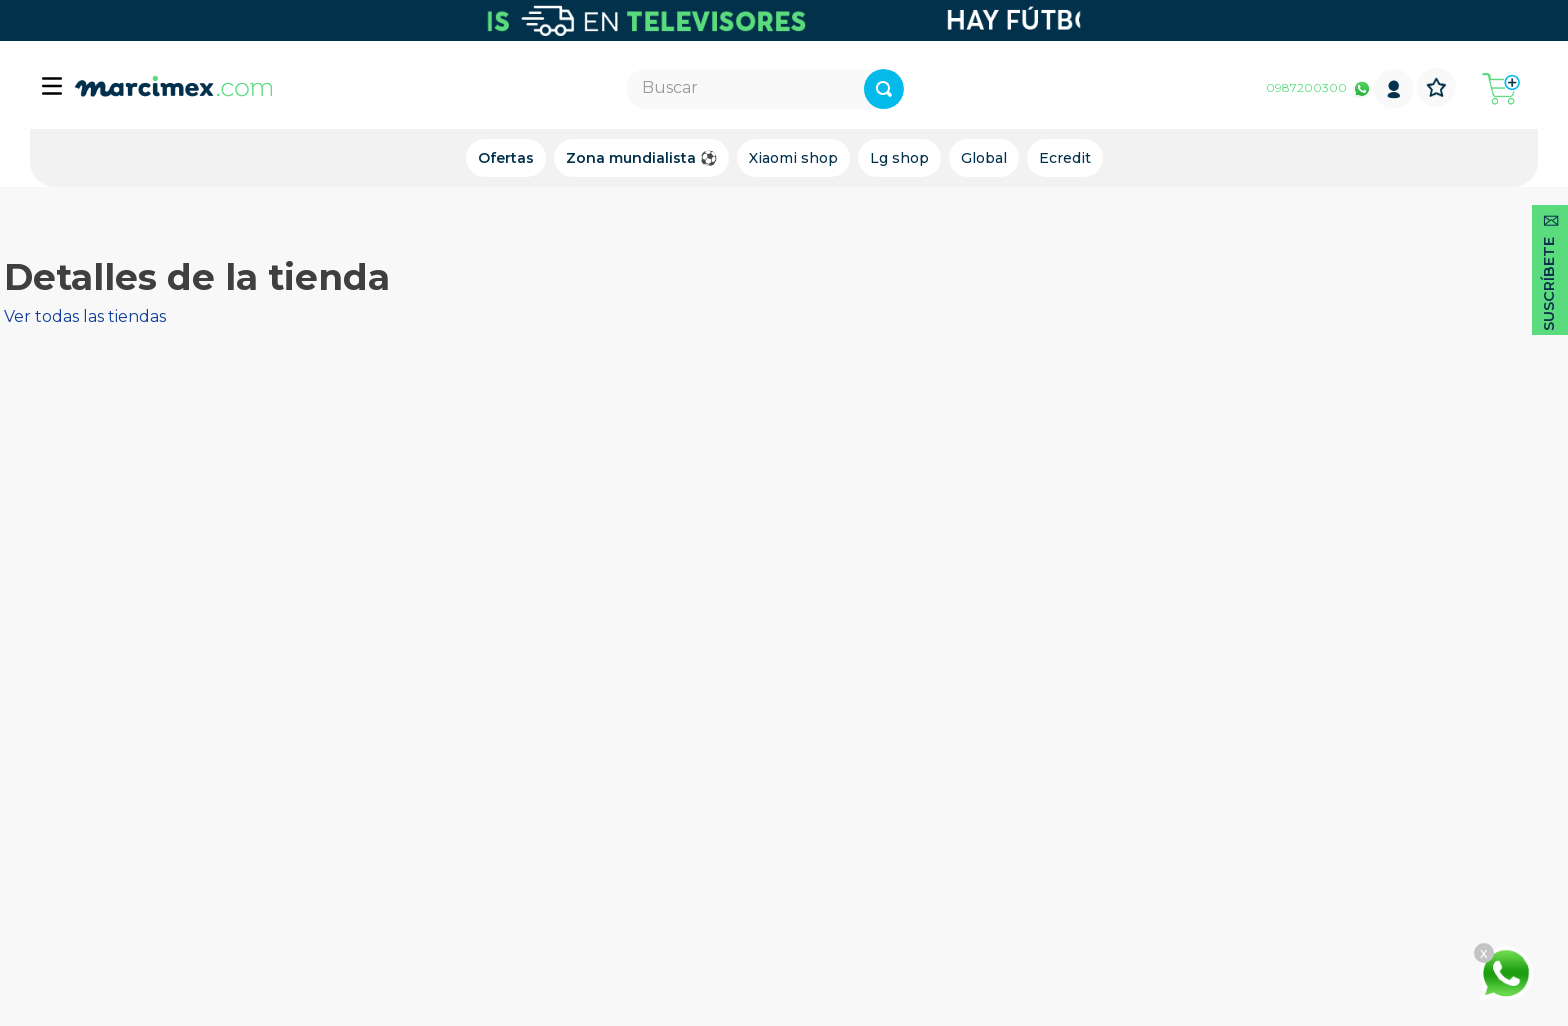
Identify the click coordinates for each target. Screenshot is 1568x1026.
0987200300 (1306, 87)
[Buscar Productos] (952, 89)
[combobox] (765, 89)
